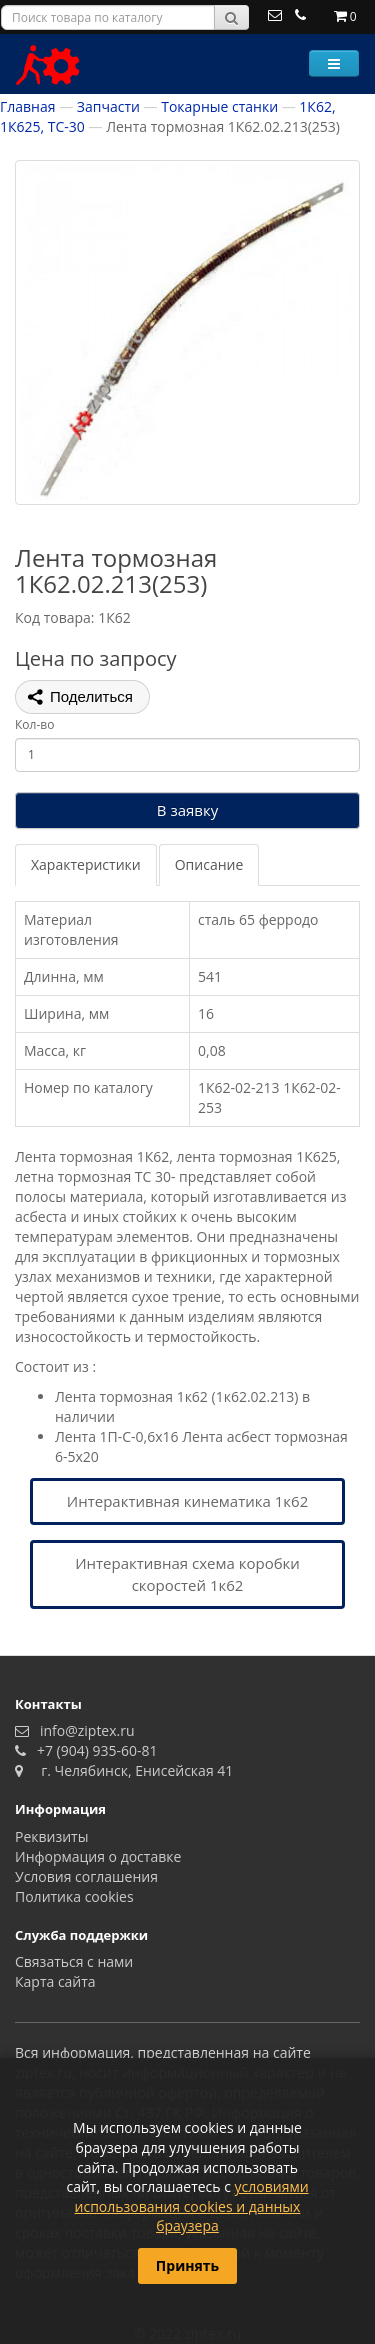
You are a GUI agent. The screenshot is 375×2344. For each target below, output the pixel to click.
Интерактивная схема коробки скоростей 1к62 (187, 1573)
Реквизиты (51, 1836)
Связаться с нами (74, 1961)
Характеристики (86, 864)
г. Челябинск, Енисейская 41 (130, 1770)
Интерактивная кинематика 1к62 (187, 1501)
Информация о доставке (98, 1856)
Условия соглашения (86, 1876)
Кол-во (34, 724)
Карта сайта (55, 1981)
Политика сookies (74, 1896)
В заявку (187, 810)
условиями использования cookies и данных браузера (192, 2206)
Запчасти (108, 106)
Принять (187, 2265)
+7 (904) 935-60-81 (94, 1750)
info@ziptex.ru (84, 1730)
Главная (28, 106)
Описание (209, 864)
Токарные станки (219, 106)
